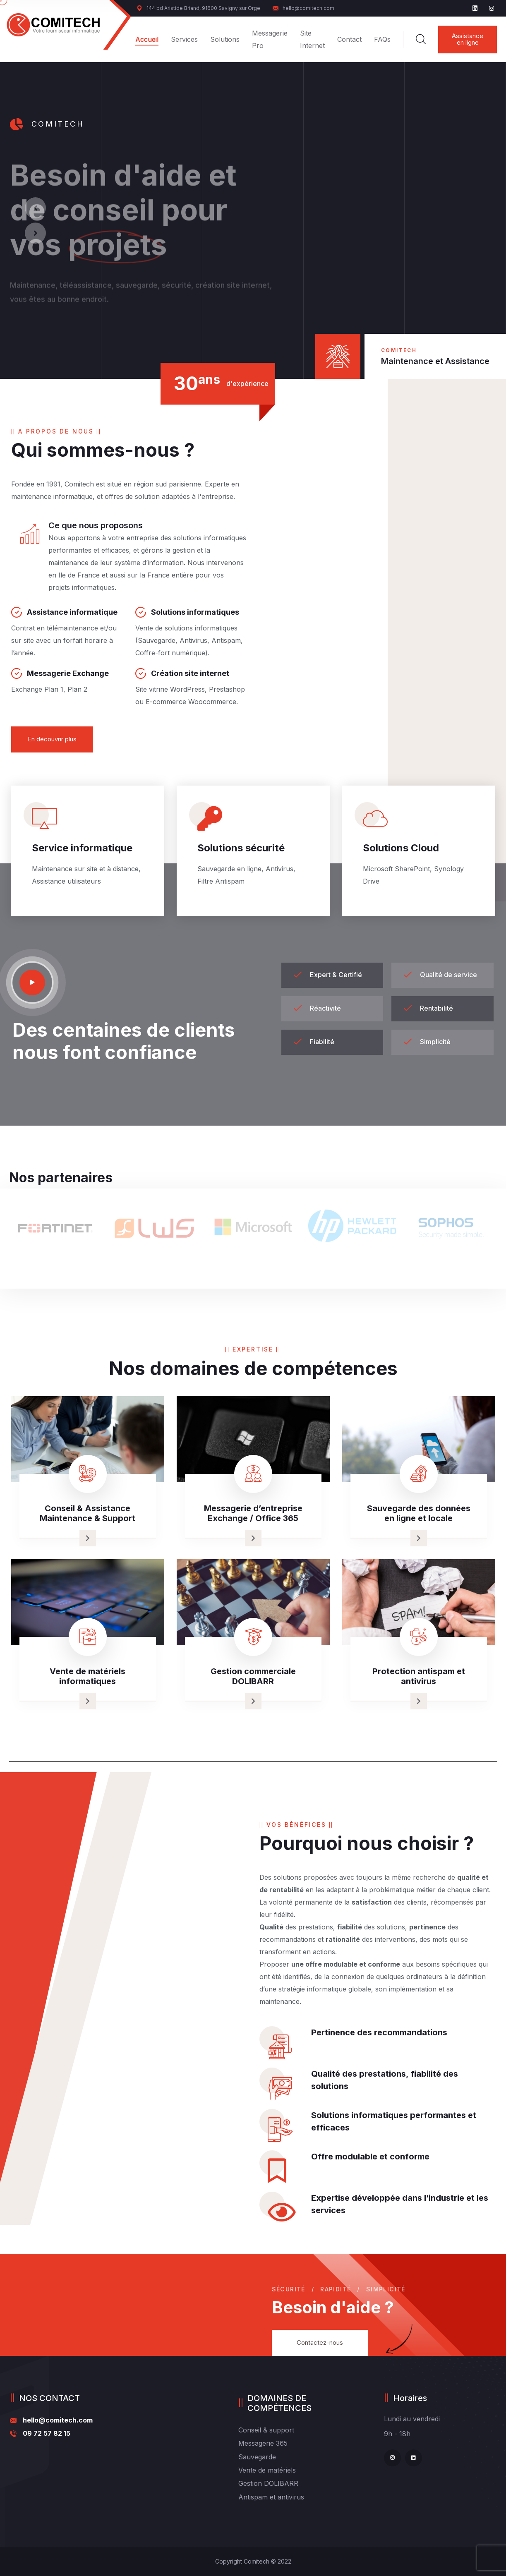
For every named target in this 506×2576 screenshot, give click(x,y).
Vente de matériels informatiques (87, 1676)
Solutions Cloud (401, 848)
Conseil (249, 2430)
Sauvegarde (257, 2457)
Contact (349, 39)
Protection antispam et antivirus (418, 1676)
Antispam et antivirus (271, 2497)
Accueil (146, 39)
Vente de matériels (267, 2470)
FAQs (382, 39)
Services (184, 39)
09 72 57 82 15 (46, 2433)
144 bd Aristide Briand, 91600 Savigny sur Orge (198, 8)
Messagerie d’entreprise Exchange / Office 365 (253, 1513)
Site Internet (312, 39)
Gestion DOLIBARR (268, 2483)
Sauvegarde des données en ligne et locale (418, 1513)
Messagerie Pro (270, 39)
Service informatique (82, 848)
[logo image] (54, 24)
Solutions (225, 39)
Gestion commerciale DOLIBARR (253, 1676)
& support (278, 2430)
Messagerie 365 (263, 2443)
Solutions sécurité (241, 848)
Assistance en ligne (467, 39)
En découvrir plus (52, 739)
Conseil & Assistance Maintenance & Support (87, 1513)
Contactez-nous (320, 2342)
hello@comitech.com (303, 8)
